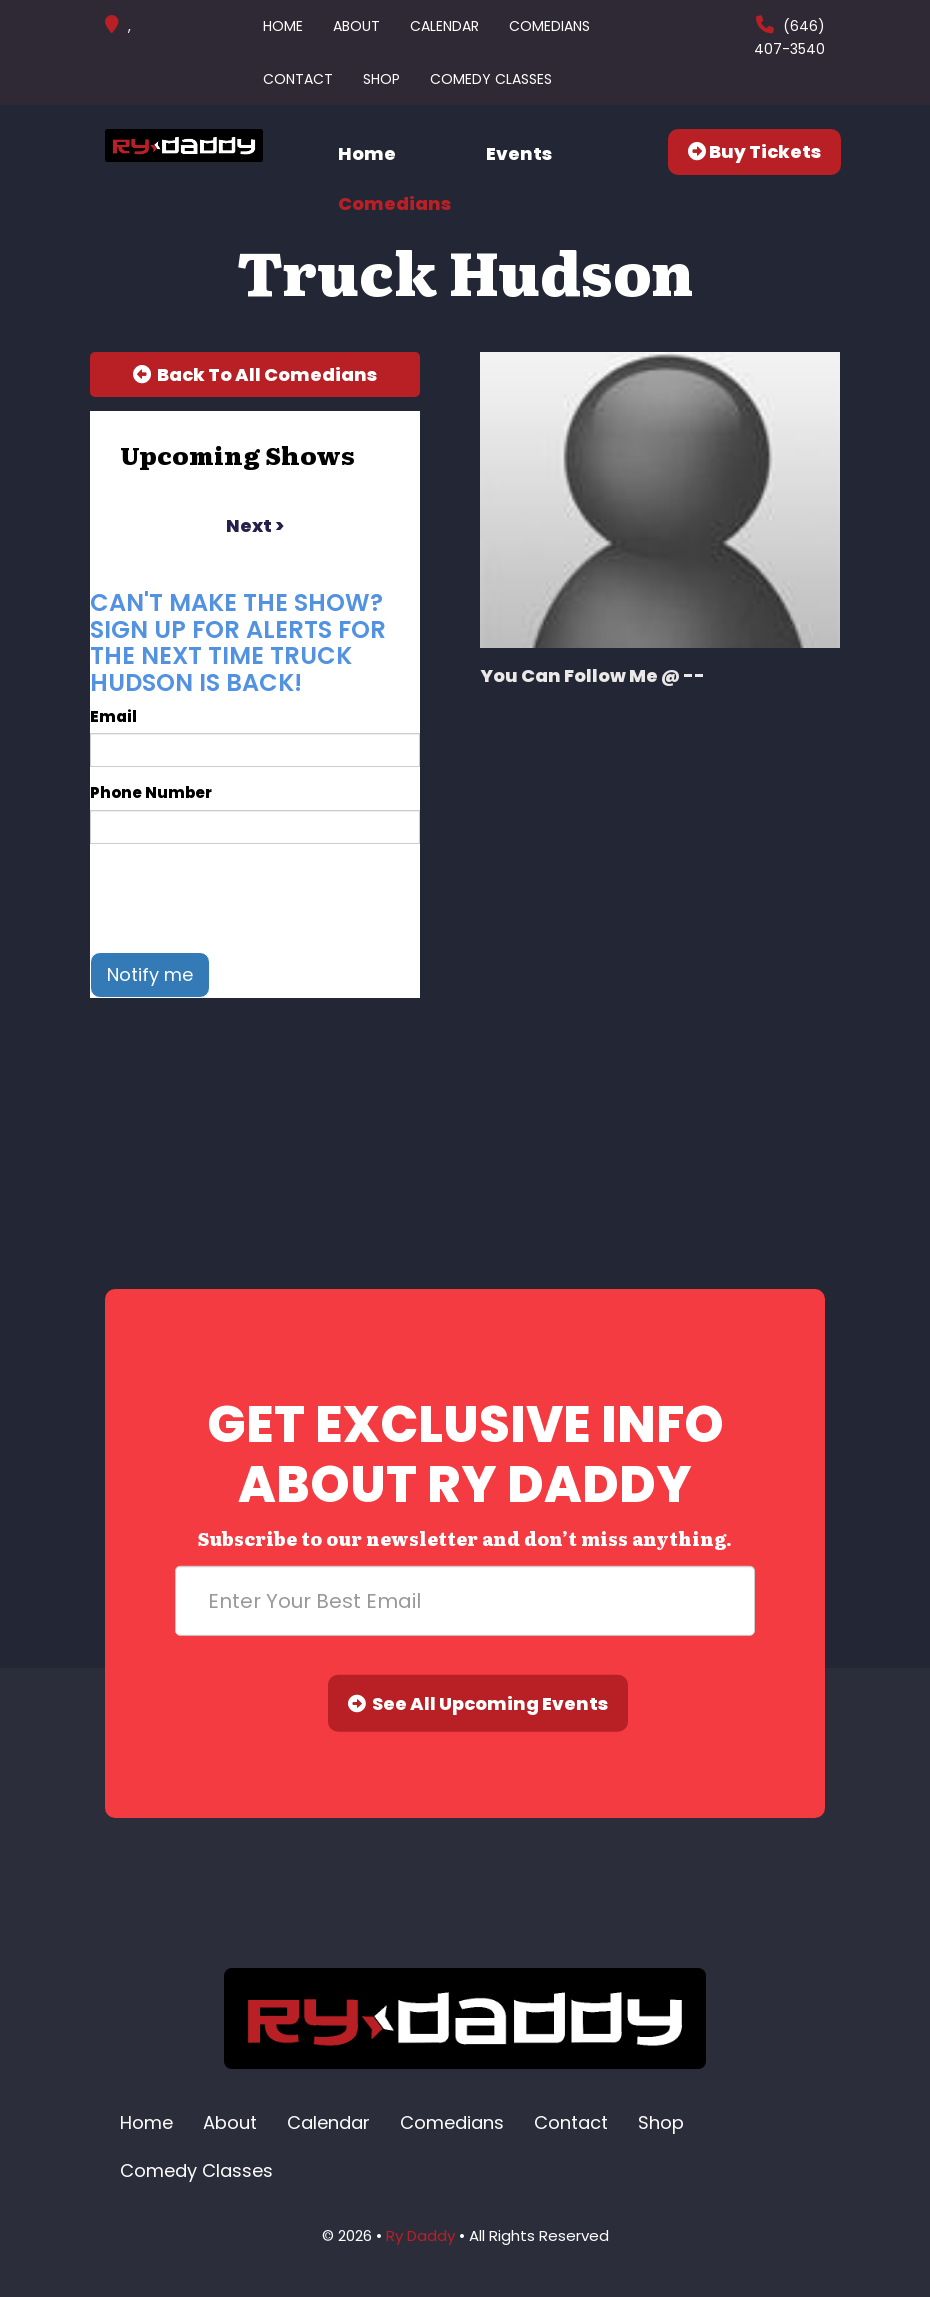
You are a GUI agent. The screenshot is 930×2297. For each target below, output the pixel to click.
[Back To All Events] (255, 375)
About (356, 26)
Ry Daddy (420, 2235)
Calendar (444, 26)
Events (519, 153)
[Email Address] (465, 1601)
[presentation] (242, 898)
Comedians (549, 26)
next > (255, 525)
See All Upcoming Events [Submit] (478, 1703)
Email (113, 716)
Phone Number (151, 792)
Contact (298, 79)
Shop (381, 79)
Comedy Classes (491, 79)
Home (283, 26)
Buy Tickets (754, 151)
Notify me (150, 974)
